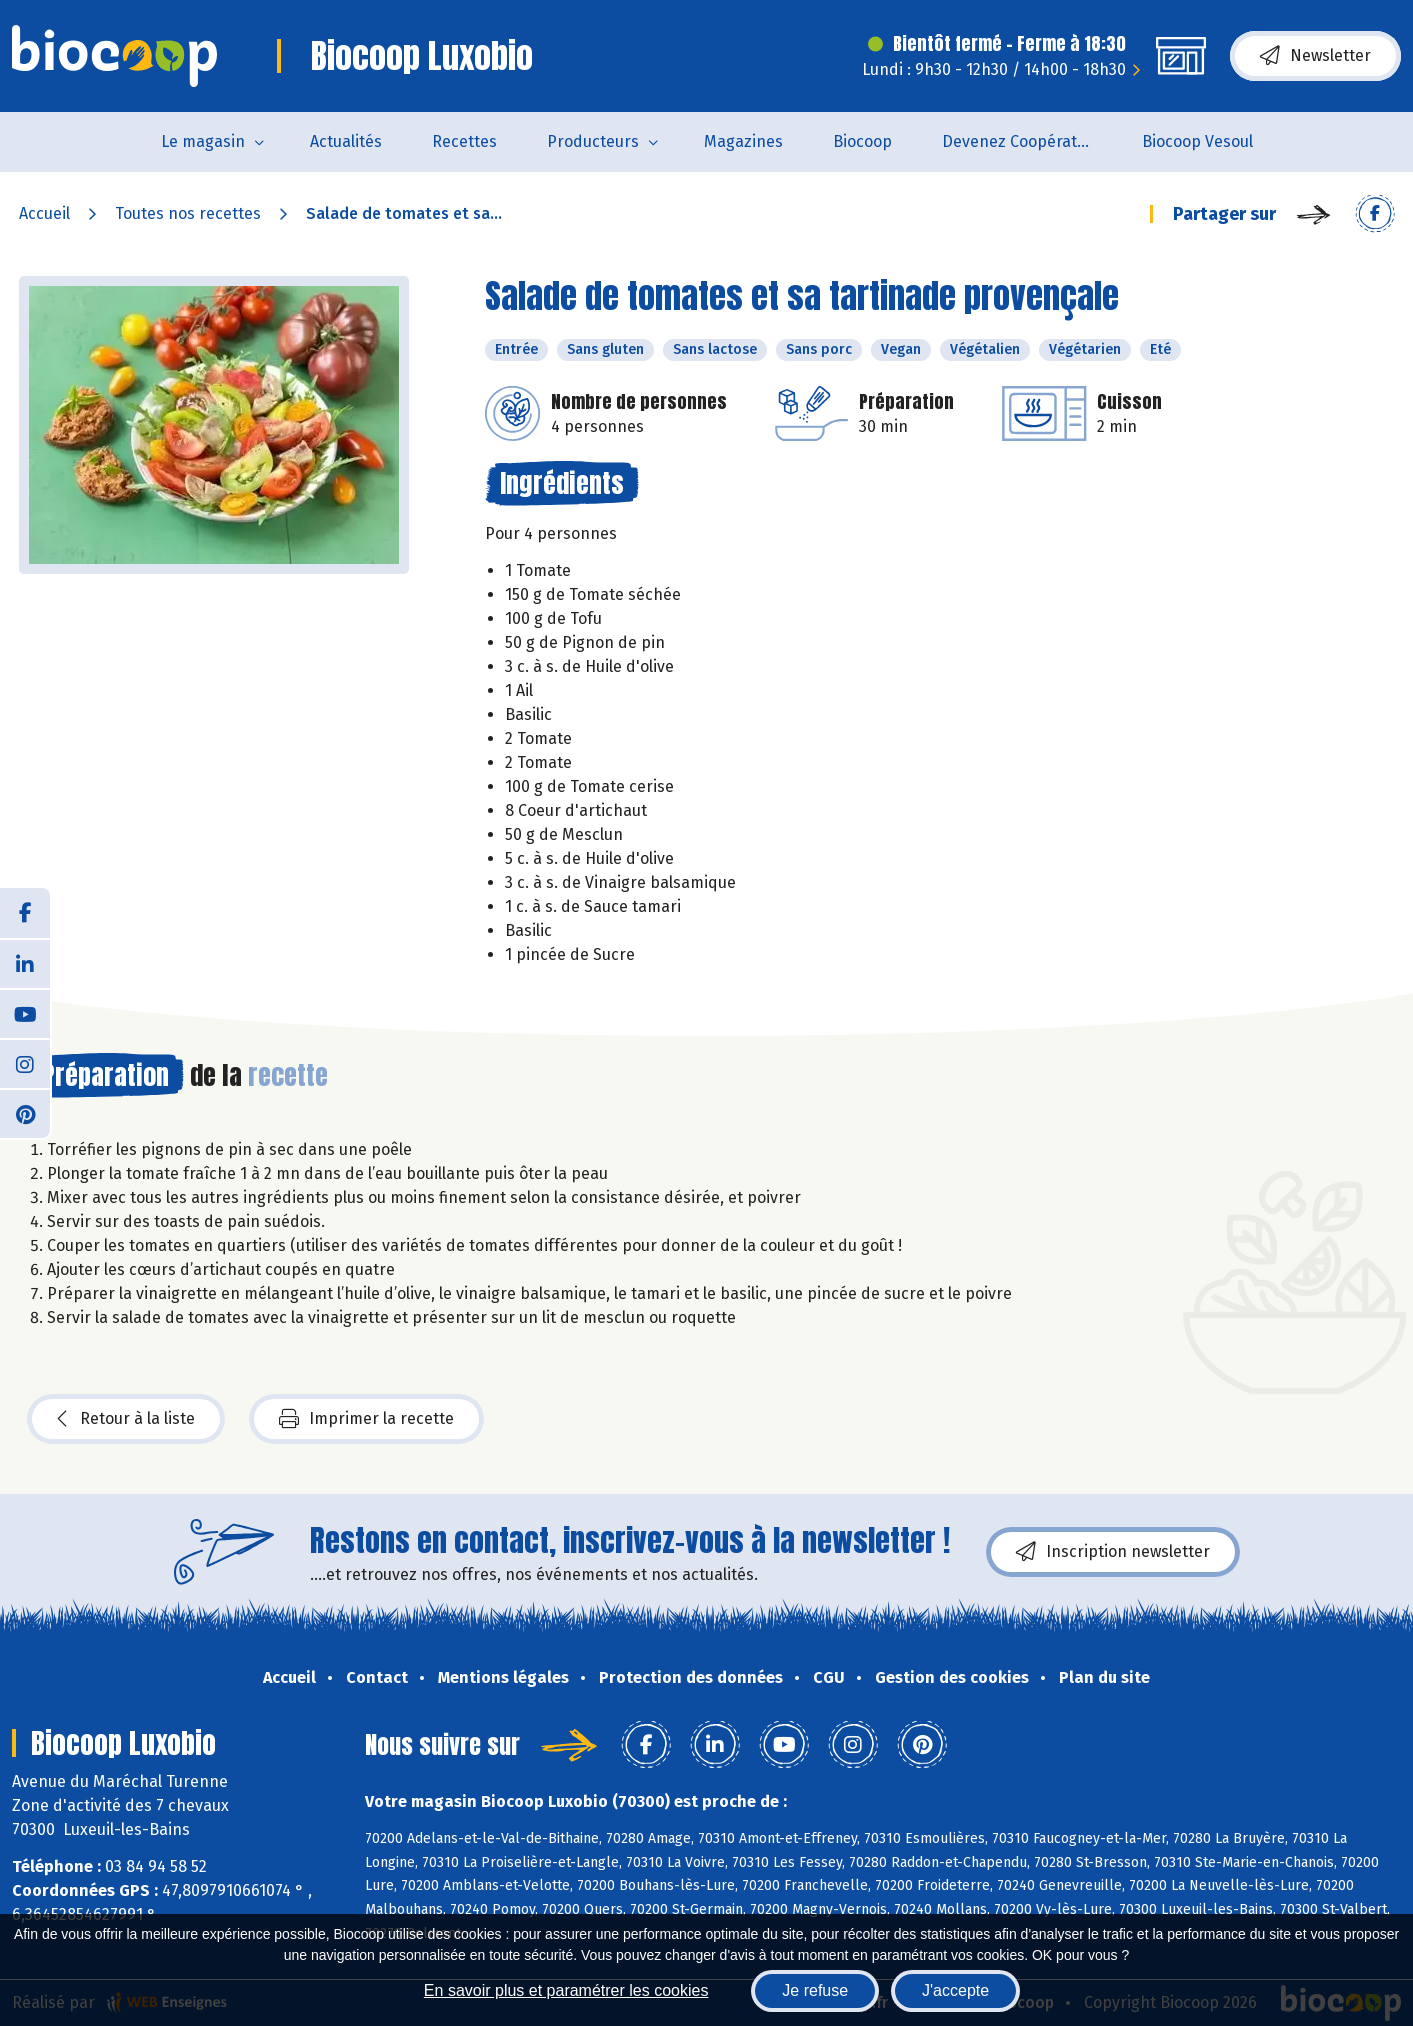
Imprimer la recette (366, 1419)
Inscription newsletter (1113, 1552)
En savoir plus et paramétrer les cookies (566, 1990)
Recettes (464, 141)
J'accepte (955, 1990)
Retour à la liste (126, 1419)
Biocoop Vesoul (1197, 141)
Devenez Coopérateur (1022, 141)
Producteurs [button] (593, 141)
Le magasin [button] (203, 141)
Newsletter (1315, 56)
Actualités (346, 141)
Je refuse (815, 1990)
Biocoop (862, 141)
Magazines (743, 141)
